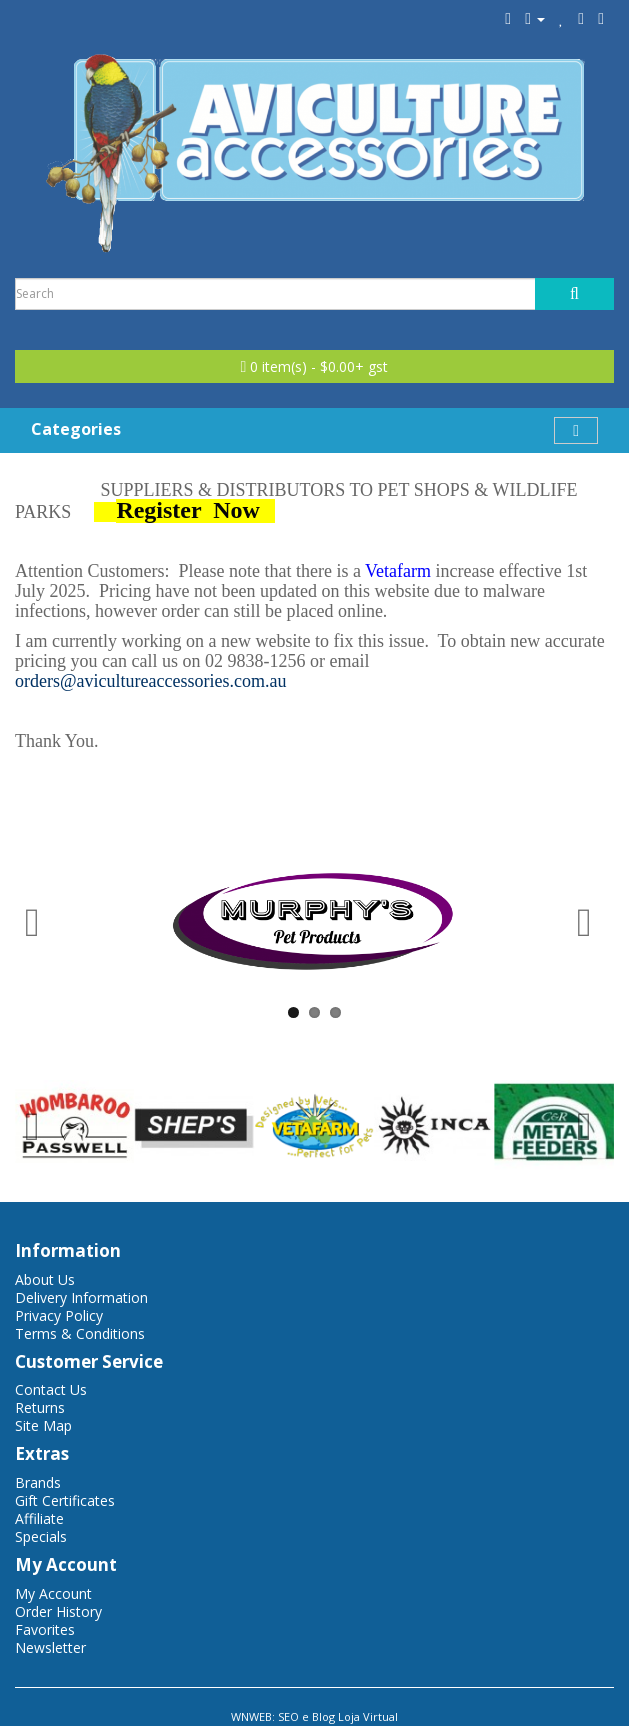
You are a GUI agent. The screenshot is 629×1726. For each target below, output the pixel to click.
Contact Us (51, 1389)
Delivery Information (81, 1297)
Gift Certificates (65, 1500)
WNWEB (251, 1716)
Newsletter (50, 1647)
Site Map (43, 1425)
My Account (53, 1593)
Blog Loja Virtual (355, 1716)
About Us (45, 1279)
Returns (40, 1407)
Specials (41, 1536)
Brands (38, 1482)
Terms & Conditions (80, 1333)
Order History (58, 1611)
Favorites (45, 1629)
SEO (288, 1716)
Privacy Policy (59, 1315)
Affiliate (39, 1518)
